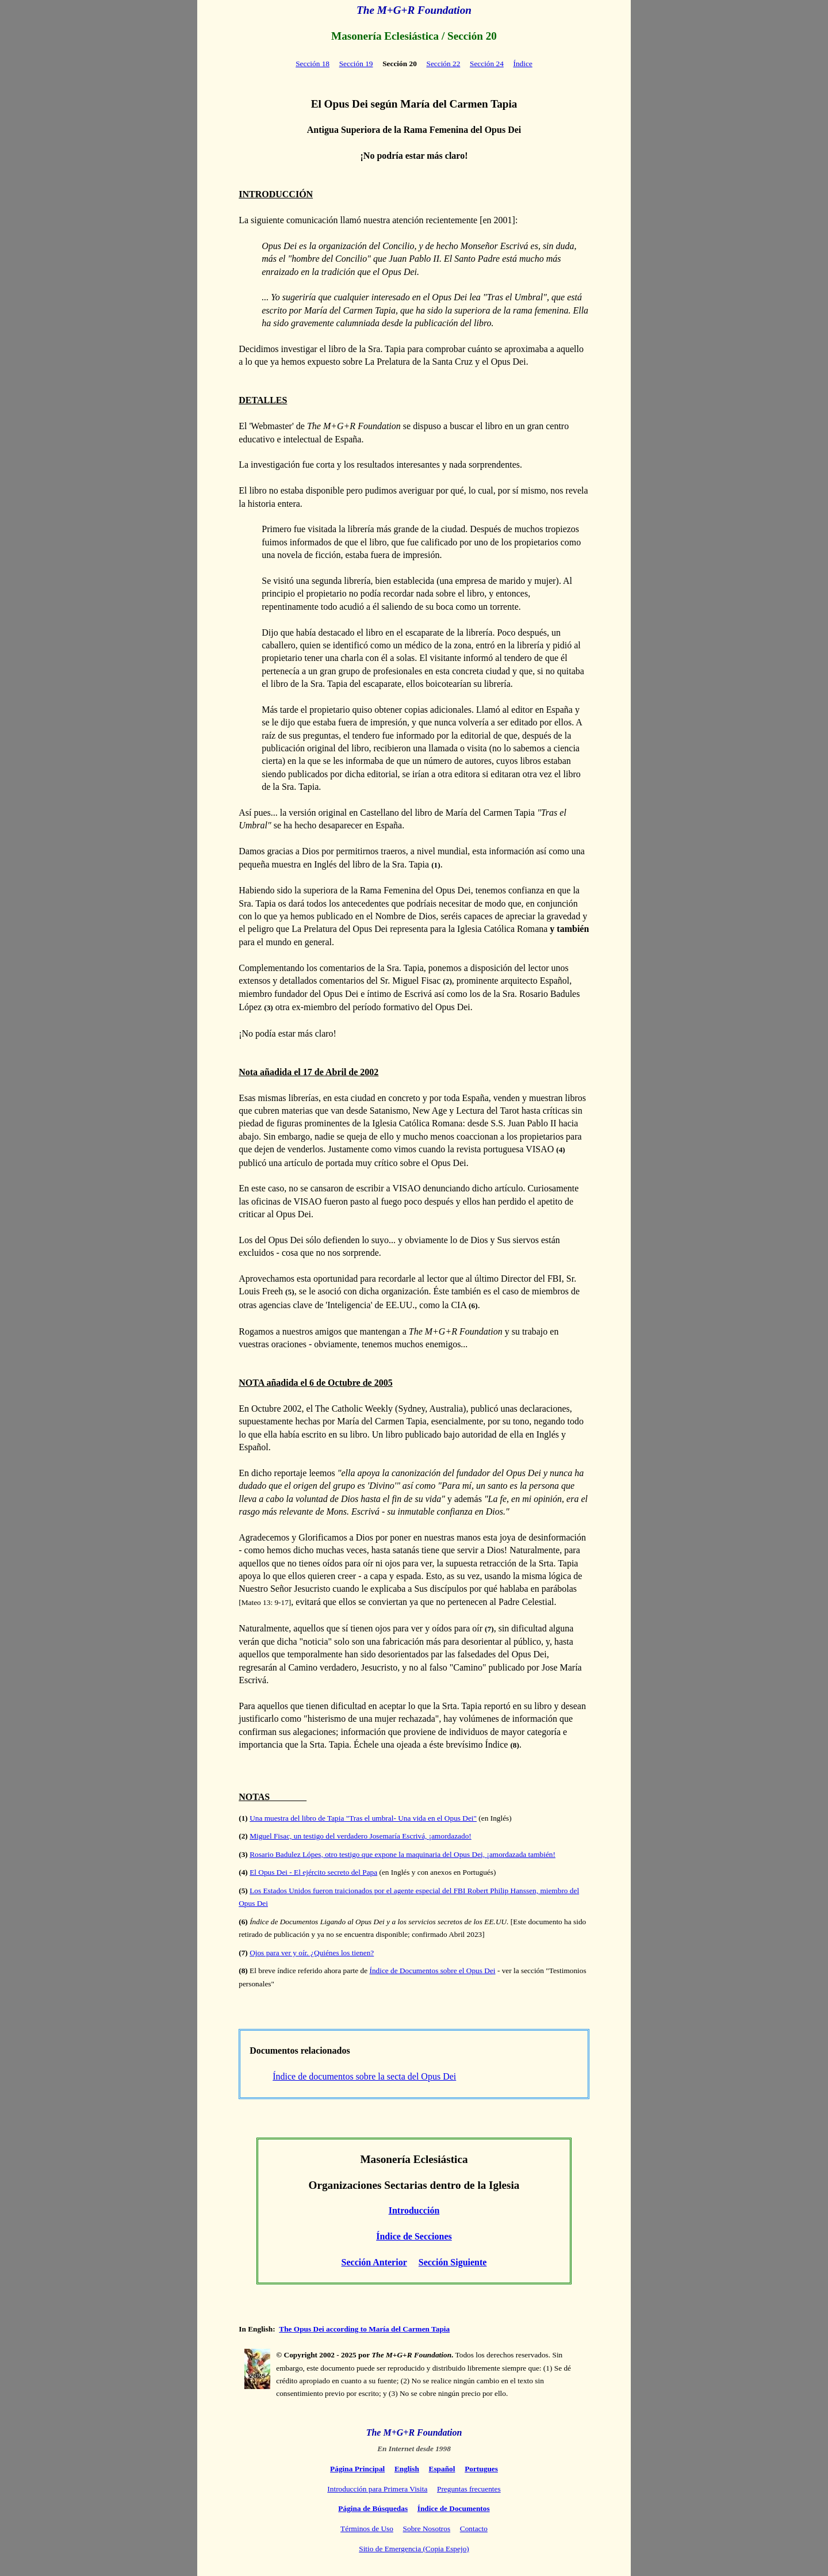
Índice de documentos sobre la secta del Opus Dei (364, 2076)
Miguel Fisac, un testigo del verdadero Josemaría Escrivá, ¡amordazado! (360, 1836)
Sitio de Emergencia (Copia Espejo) (414, 2548)
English (406, 2468)
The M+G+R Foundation (413, 10)
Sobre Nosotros (427, 2528)
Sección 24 (487, 63)
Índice (522, 63)
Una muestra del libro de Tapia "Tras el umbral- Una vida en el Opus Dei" (363, 1818)
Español (442, 2468)
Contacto (474, 2528)
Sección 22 (443, 63)
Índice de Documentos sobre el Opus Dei (432, 1970)
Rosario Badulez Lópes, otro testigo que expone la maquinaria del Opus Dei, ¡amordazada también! (402, 1854)
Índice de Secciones (414, 2236)
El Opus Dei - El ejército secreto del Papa (313, 1872)
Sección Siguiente (453, 2262)
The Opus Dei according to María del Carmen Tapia (364, 2329)
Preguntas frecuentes (469, 2489)
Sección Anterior (374, 2262)
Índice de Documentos (453, 2508)
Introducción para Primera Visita (377, 2489)
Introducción (414, 2210)
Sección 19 (356, 63)
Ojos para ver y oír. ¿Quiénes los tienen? (312, 1952)
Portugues (481, 2468)
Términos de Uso (366, 2528)
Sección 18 (312, 63)
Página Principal (357, 2468)
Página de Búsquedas (373, 2508)
